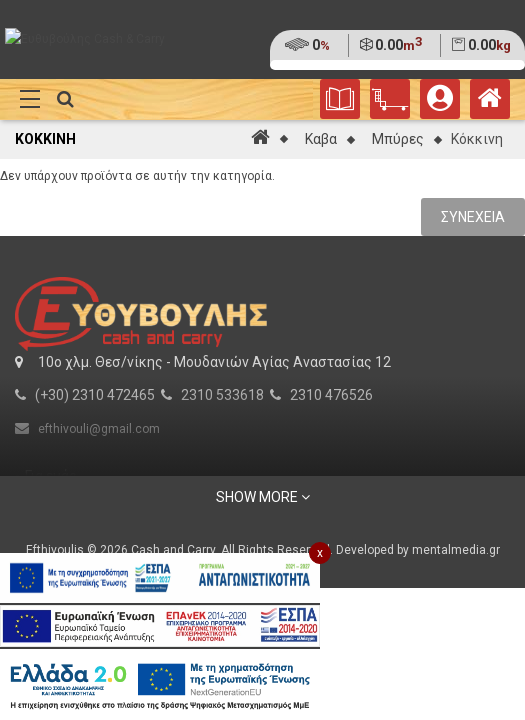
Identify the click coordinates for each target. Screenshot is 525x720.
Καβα (321, 139)
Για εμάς (51, 476)
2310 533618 (222, 395)
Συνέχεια (473, 217)
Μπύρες (398, 139)
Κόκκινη (477, 139)
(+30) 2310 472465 (95, 395)
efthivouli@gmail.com (99, 429)
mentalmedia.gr (456, 550)
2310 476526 (331, 395)
